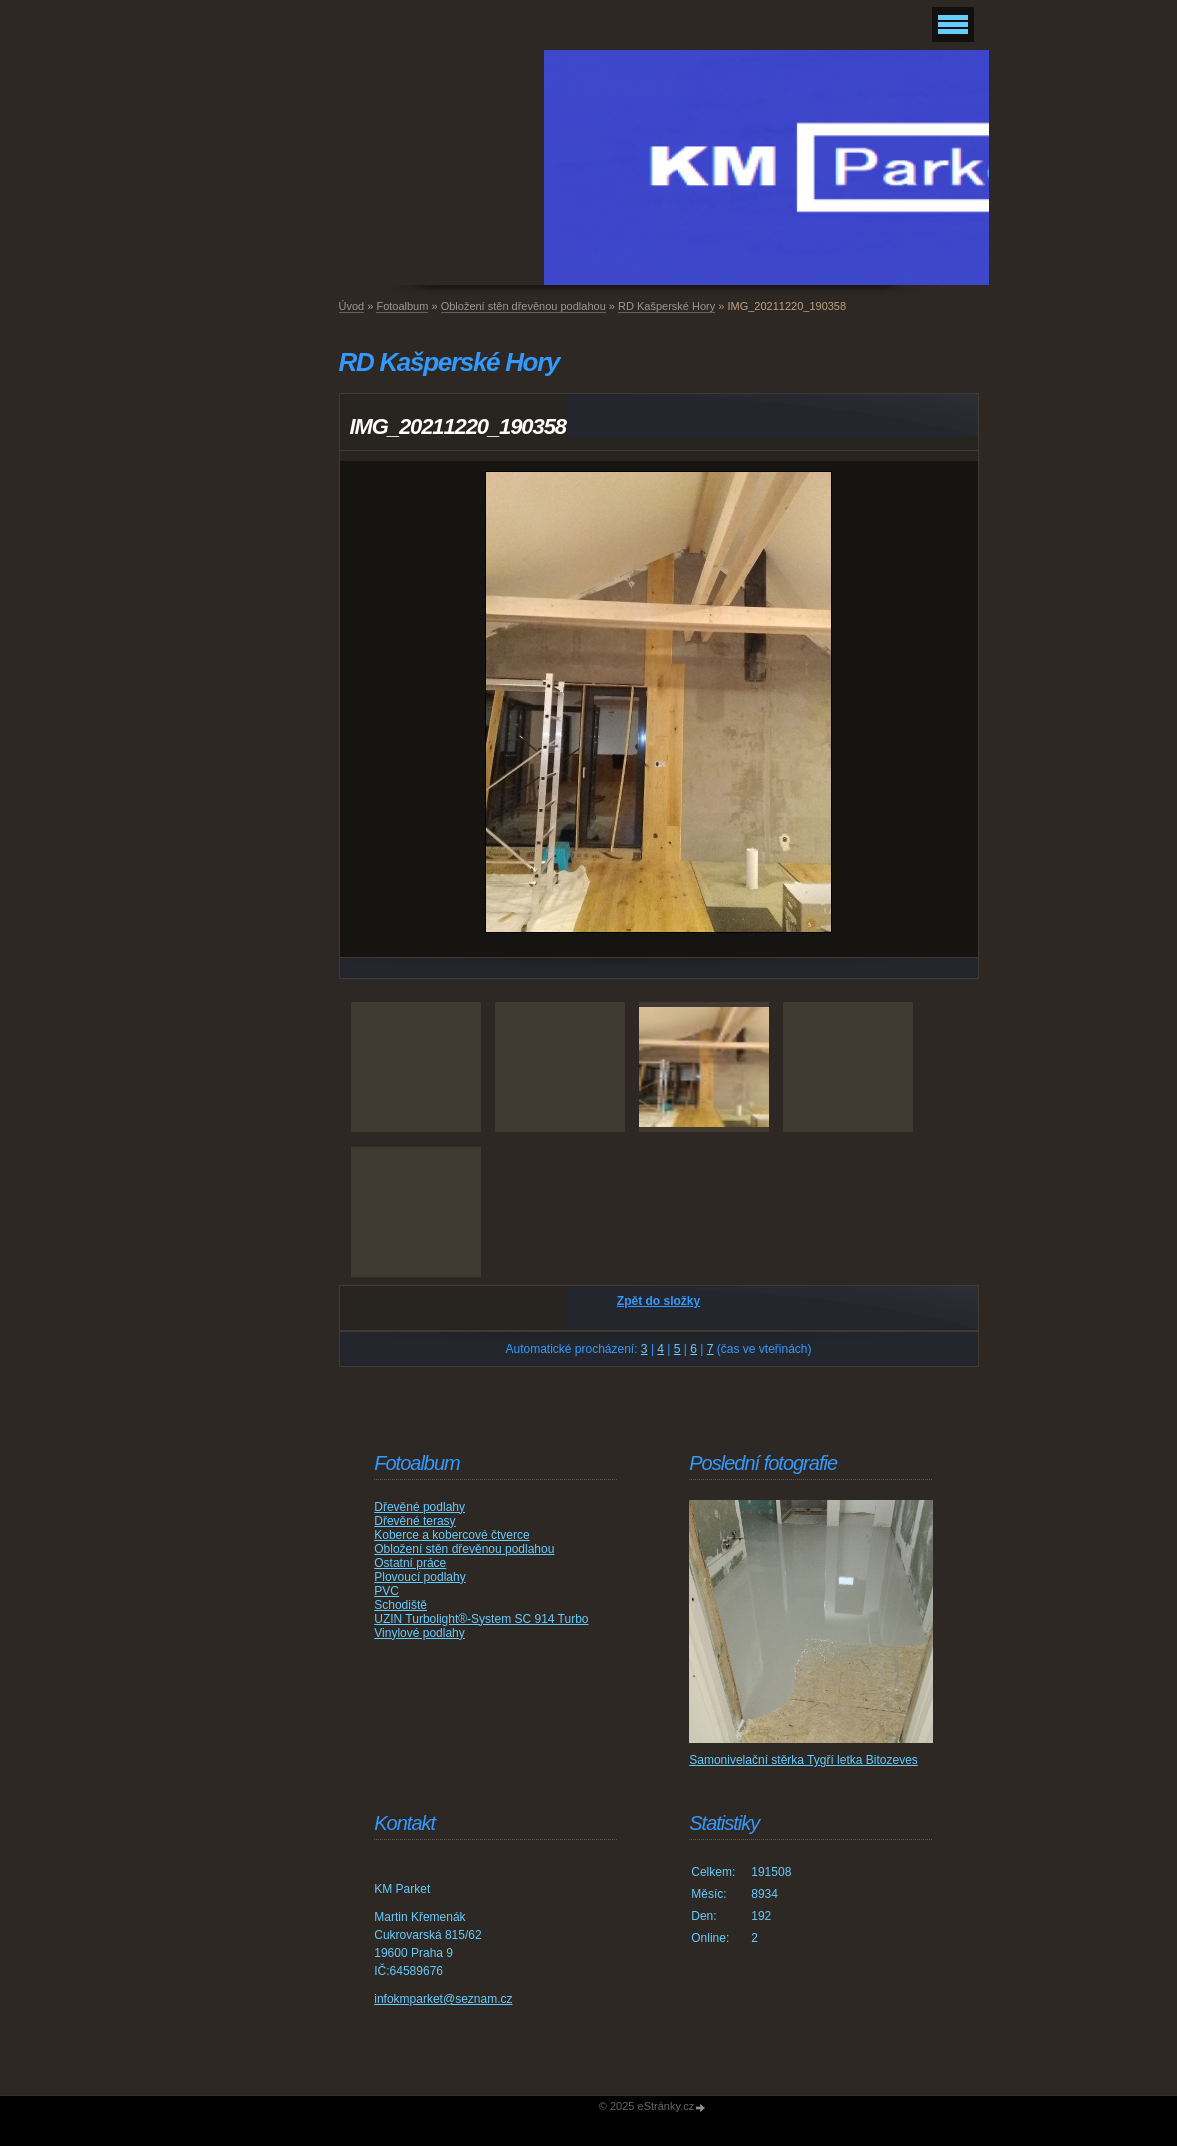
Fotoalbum (402, 306)
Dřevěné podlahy (419, 1507)
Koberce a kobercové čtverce (451, 1535)
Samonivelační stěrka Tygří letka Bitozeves (803, 1760)
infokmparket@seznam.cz (443, 1999)
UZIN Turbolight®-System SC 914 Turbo (481, 1619)
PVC (386, 1591)
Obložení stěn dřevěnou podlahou (523, 306)
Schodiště (400, 1605)
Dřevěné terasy (414, 1521)
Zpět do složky (658, 1301)
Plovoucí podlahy (419, 1577)
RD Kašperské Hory (666, 306)
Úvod (352, 306)
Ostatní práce (410, 1563)
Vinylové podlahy (419, 1633)
